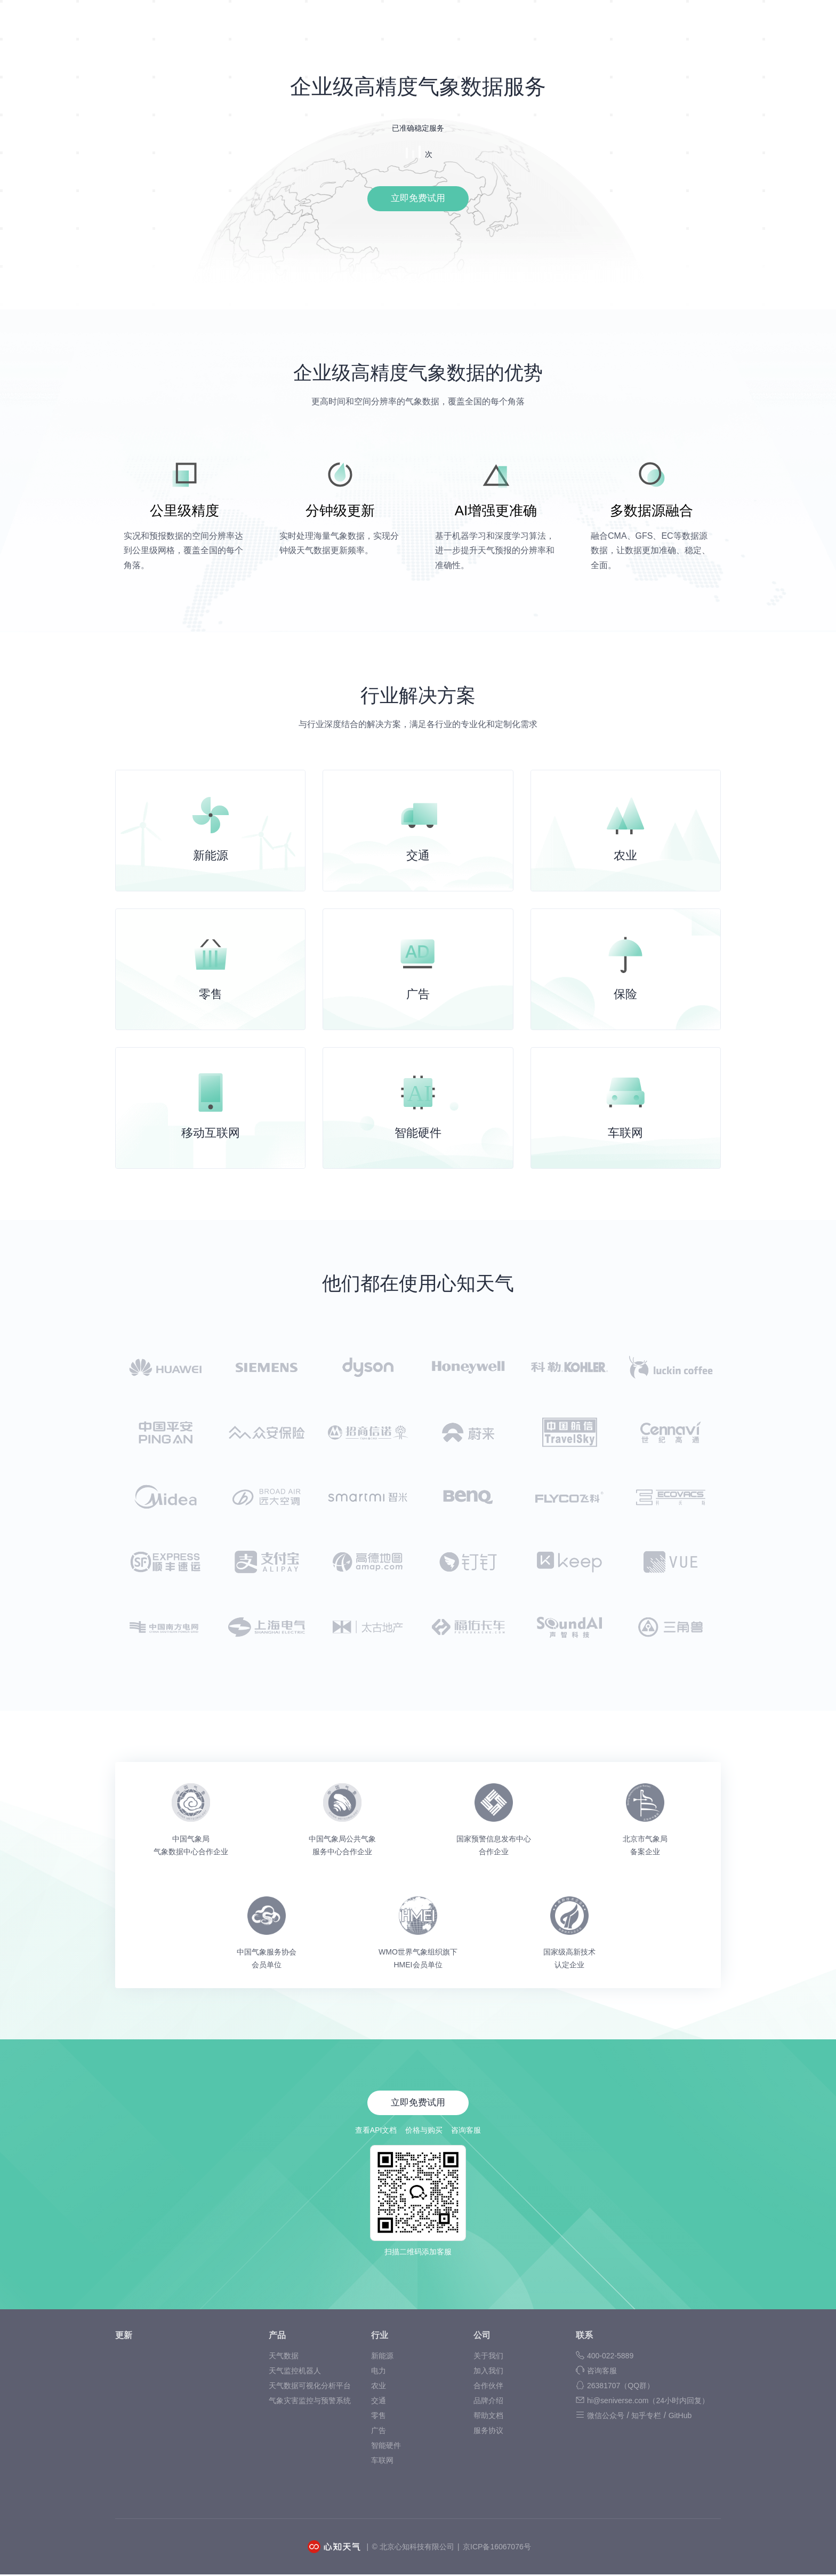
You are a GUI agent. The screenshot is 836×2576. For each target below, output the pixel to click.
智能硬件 (386, 2447)
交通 (378, 2402)
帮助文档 (488, 2417)
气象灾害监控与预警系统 (310, 2402)
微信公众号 (605, 2417)
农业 (378, 2387)
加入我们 (488, 2372)
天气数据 (284, 2357)
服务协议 (488, 2432)
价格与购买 (424, 2132)
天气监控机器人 (295, 2372)
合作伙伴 (488, 2387)
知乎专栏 (646, 2417)
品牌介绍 (488, 2402)
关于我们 (488, 2357)
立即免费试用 (418, 199)
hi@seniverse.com (648, 2402)
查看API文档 (376, 2132)
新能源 (382, 2357)
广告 (378, 2432)
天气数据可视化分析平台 (310, 2387)
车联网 (382, 2462)
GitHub (680, 2417)
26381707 (620, 2387)
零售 (378, 2417)
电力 (378, 2372)
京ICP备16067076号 (497, 2548)
